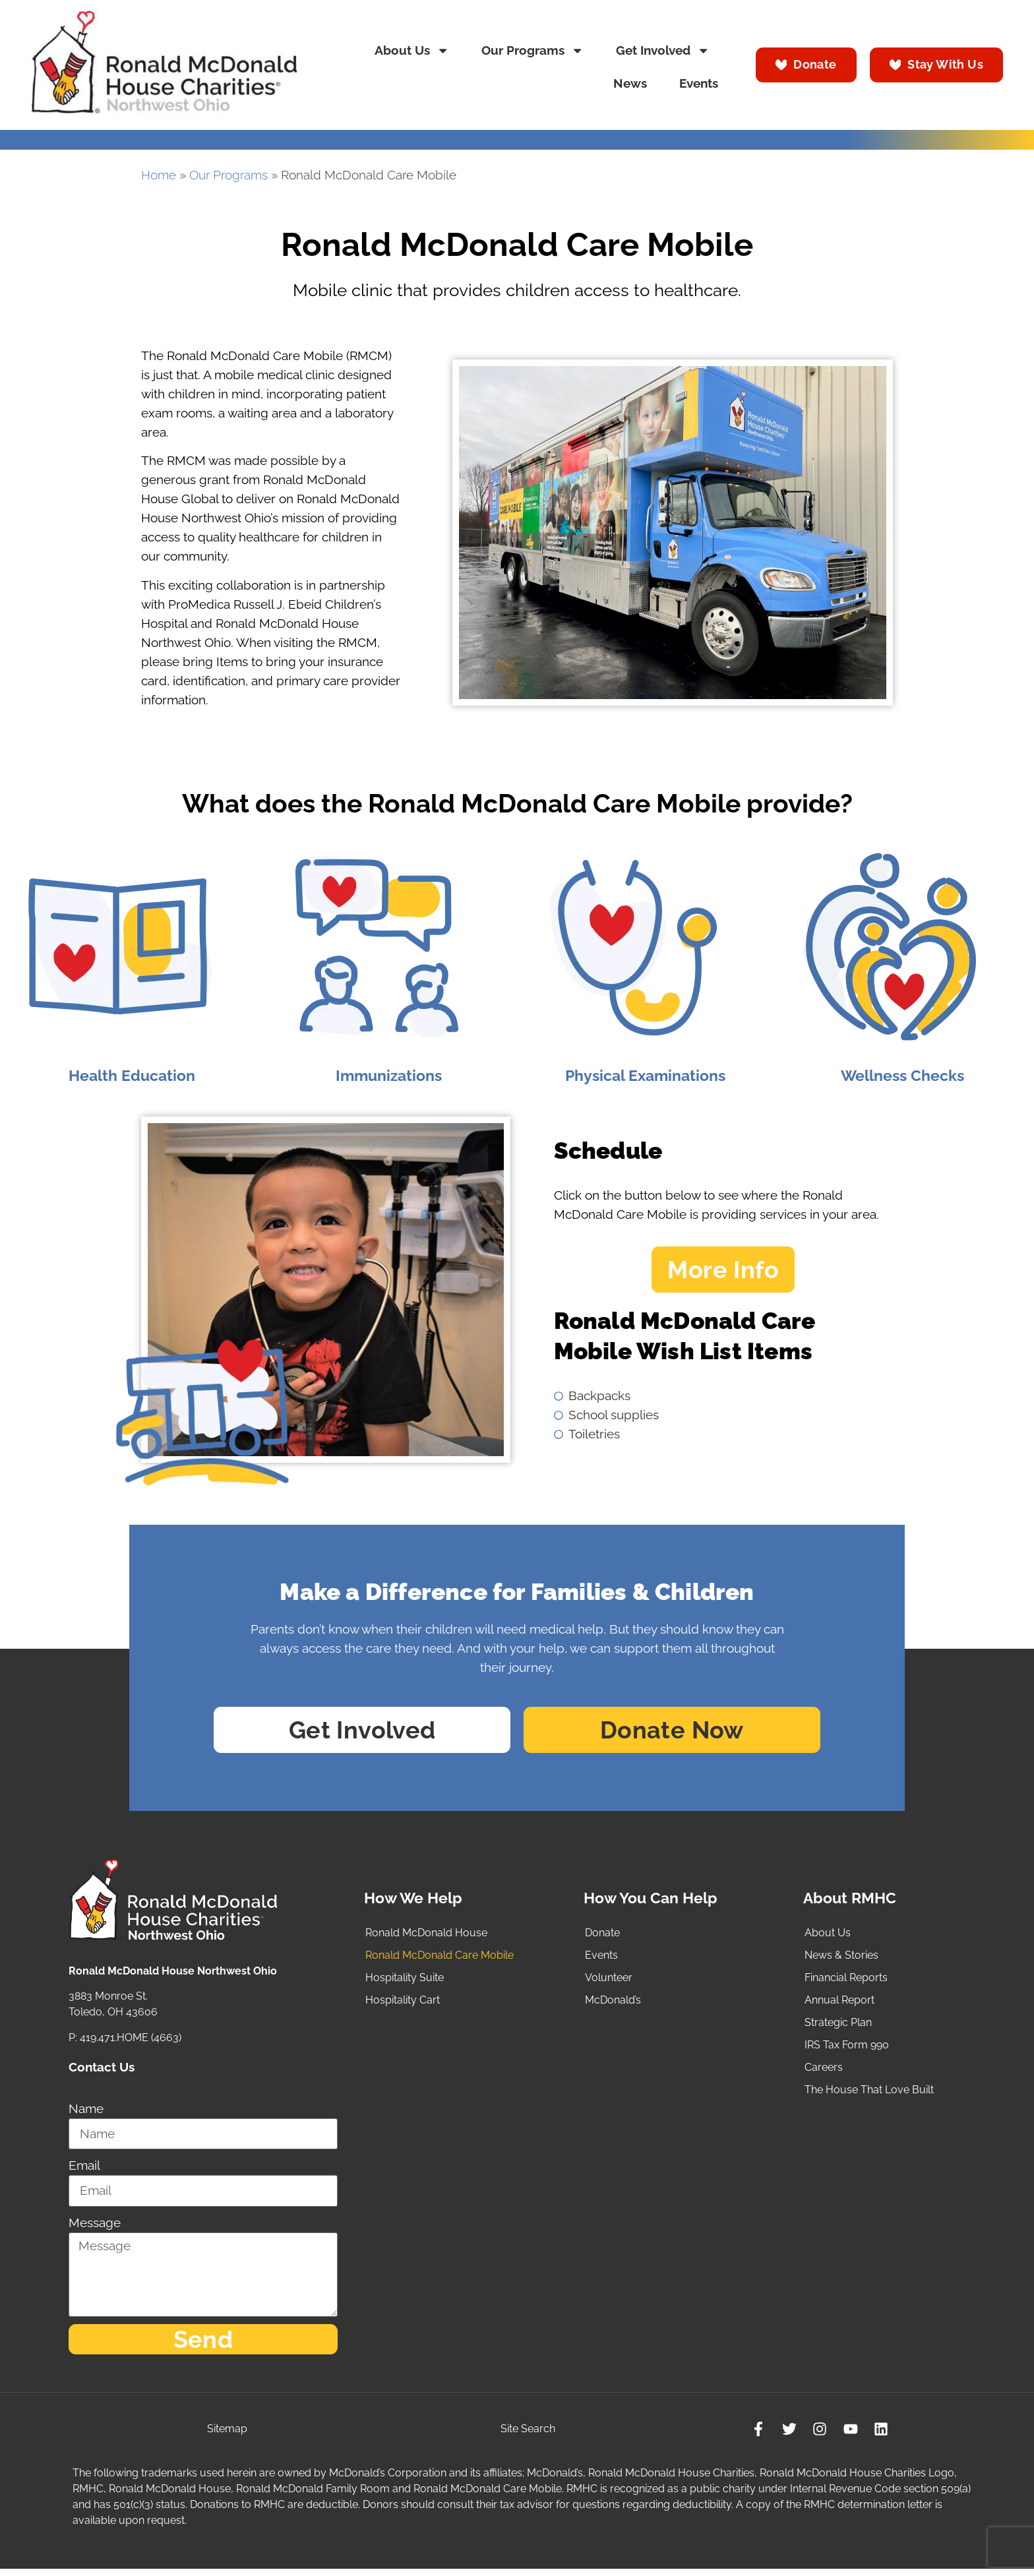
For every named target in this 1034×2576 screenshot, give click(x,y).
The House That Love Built (869, 2092)
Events (698, 83)
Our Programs (532, 50)
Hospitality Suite (404, 1980)
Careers (824, 2070)
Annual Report (839, 2002)
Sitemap (228, 2435)
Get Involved (663, 50)
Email (84, 2168)
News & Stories (841, 1957)
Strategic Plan (838, 2025)
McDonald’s (613, 2002)
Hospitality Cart (402, 2002)
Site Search (527, 2435)
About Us (412, 50)
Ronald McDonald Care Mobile (439, 1957)
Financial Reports (846, 1980)
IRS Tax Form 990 (847, 2047)
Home (158, 175)
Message (95, 2225)
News (630, 83)
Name (86, 2112)
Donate (602, 1935)
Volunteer (608, 1980)
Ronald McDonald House (426, 1935)
